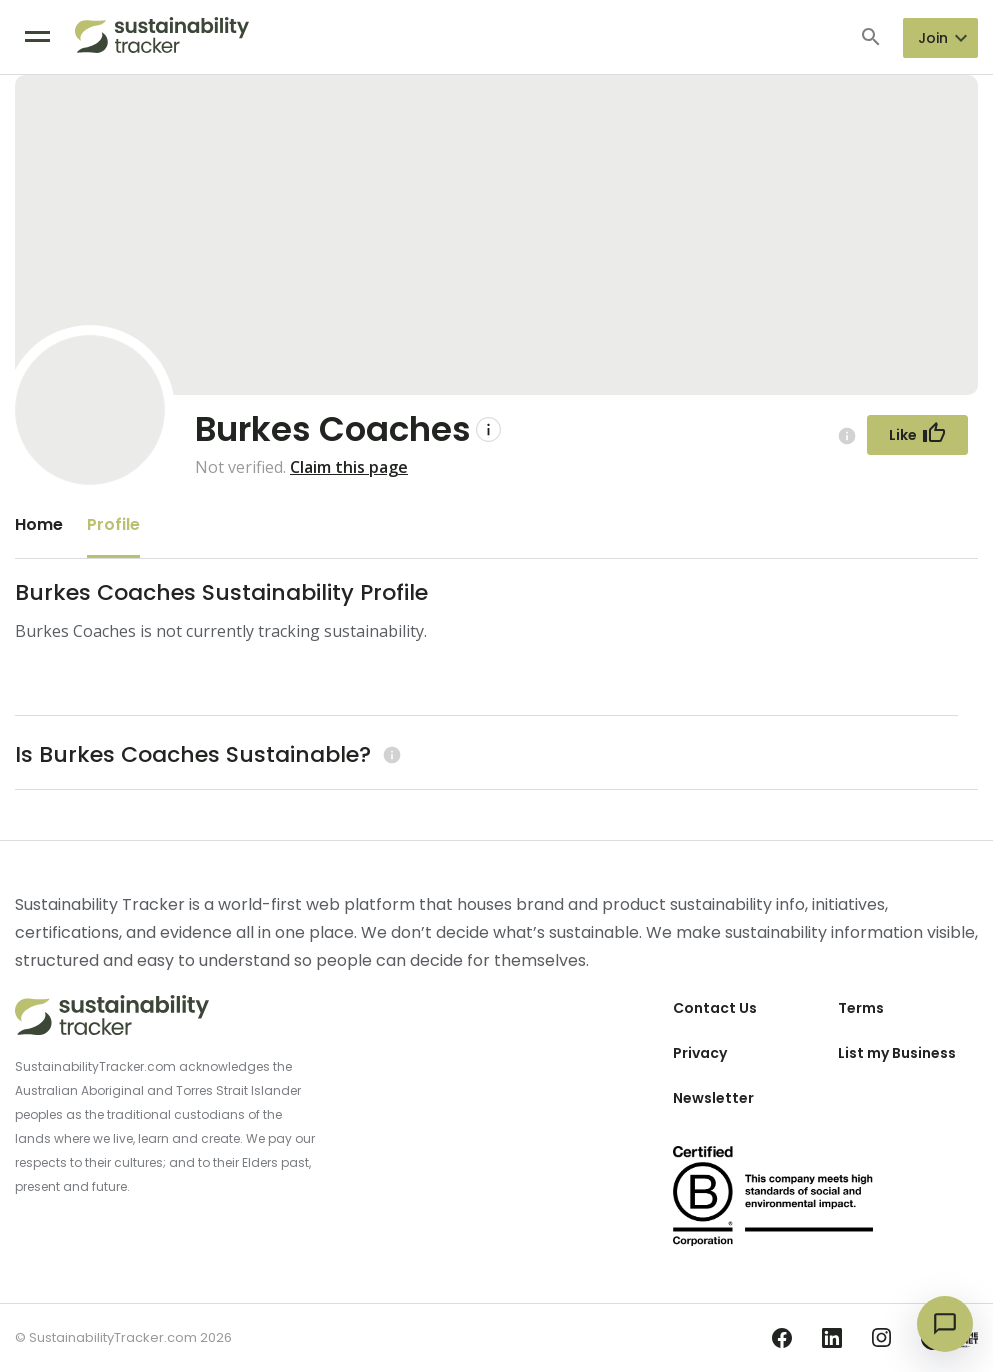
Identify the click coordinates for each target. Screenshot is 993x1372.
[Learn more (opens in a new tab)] (389, 754)
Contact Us (715, 1008)
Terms (861, 1008)
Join (933, 38)
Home (39, 524)
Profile (113, 524)
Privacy (700, 1053)
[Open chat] (945, 1324)
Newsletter (713, 1098)
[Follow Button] (917, 435)
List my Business (897, 1053)
